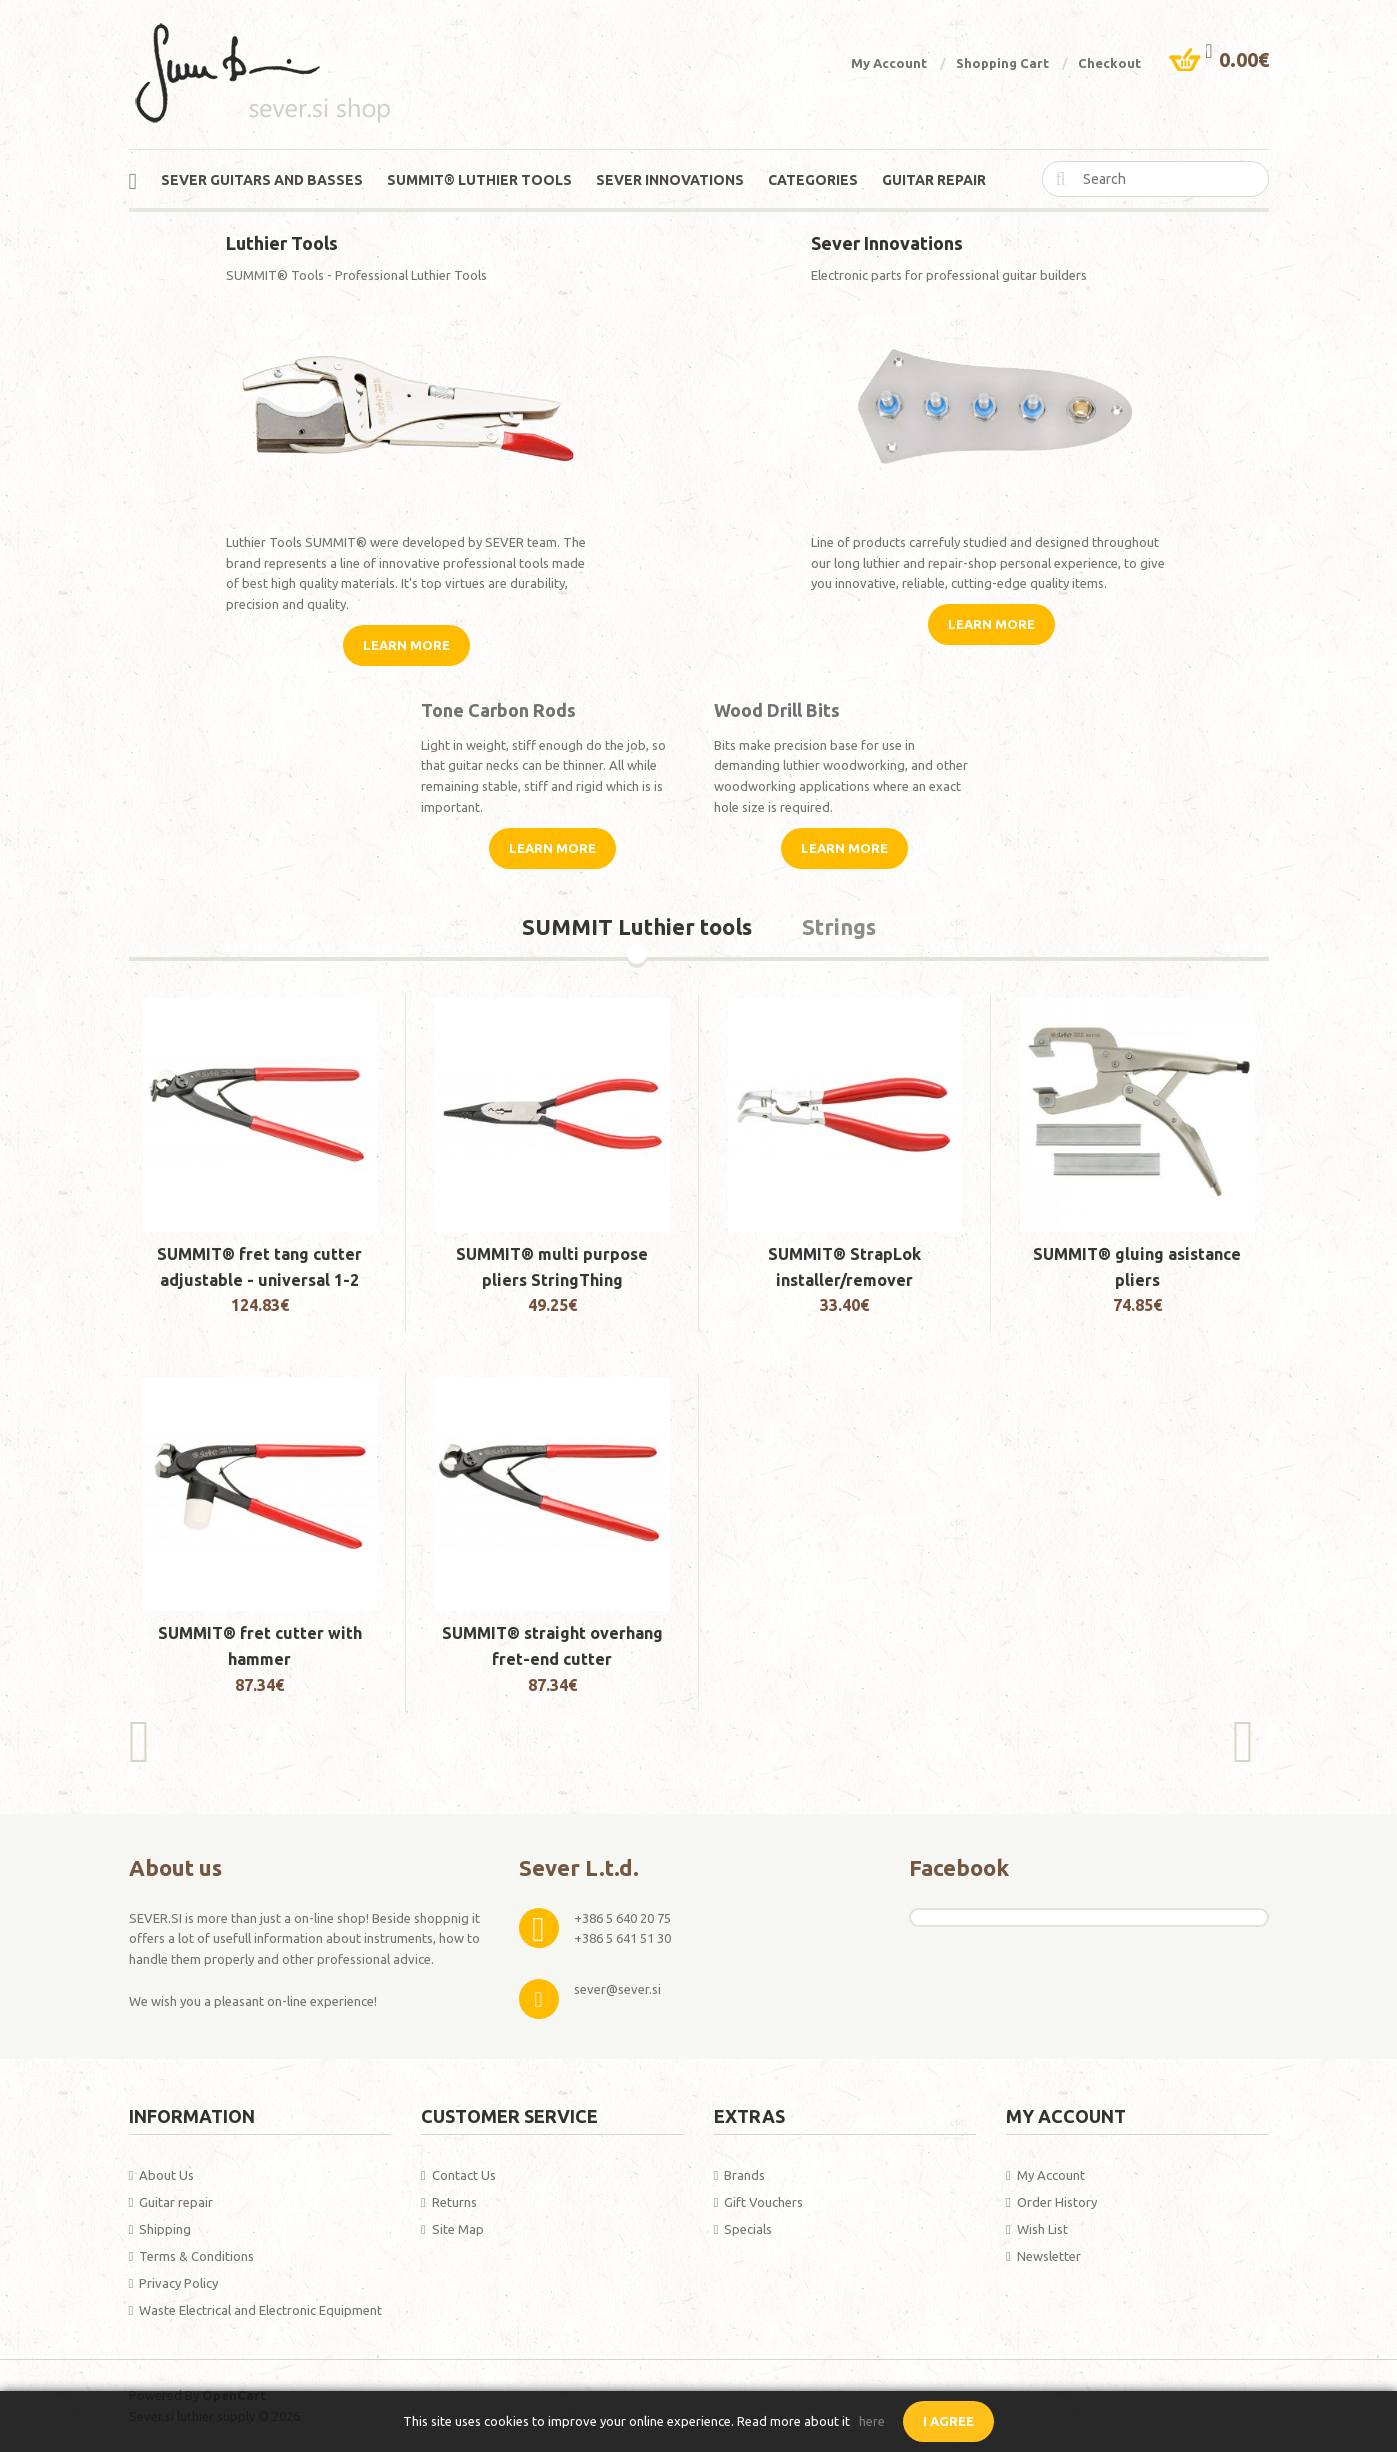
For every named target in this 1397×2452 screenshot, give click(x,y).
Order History (1057, 2202)
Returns (454, 2202)
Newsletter (1049, 2256)
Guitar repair (176, 2202)
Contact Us (464, 2175)
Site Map (458, 2229)
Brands (744, 2175)
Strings (839, 928)
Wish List (1042, 2229)
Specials (748, 2229)
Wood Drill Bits (777, 710)
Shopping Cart (1002, 63)
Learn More (406, 645)
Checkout (1109, 63)
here (872, 2421)
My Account (889, 63)
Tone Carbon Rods (498, 710)
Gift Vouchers (763, 2202)
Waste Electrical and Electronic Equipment (260, 2310)
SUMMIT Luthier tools (637, 928)
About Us (166, 2175)
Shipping (165, 2229)
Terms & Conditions (196, 2256)
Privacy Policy (178, 2283)
